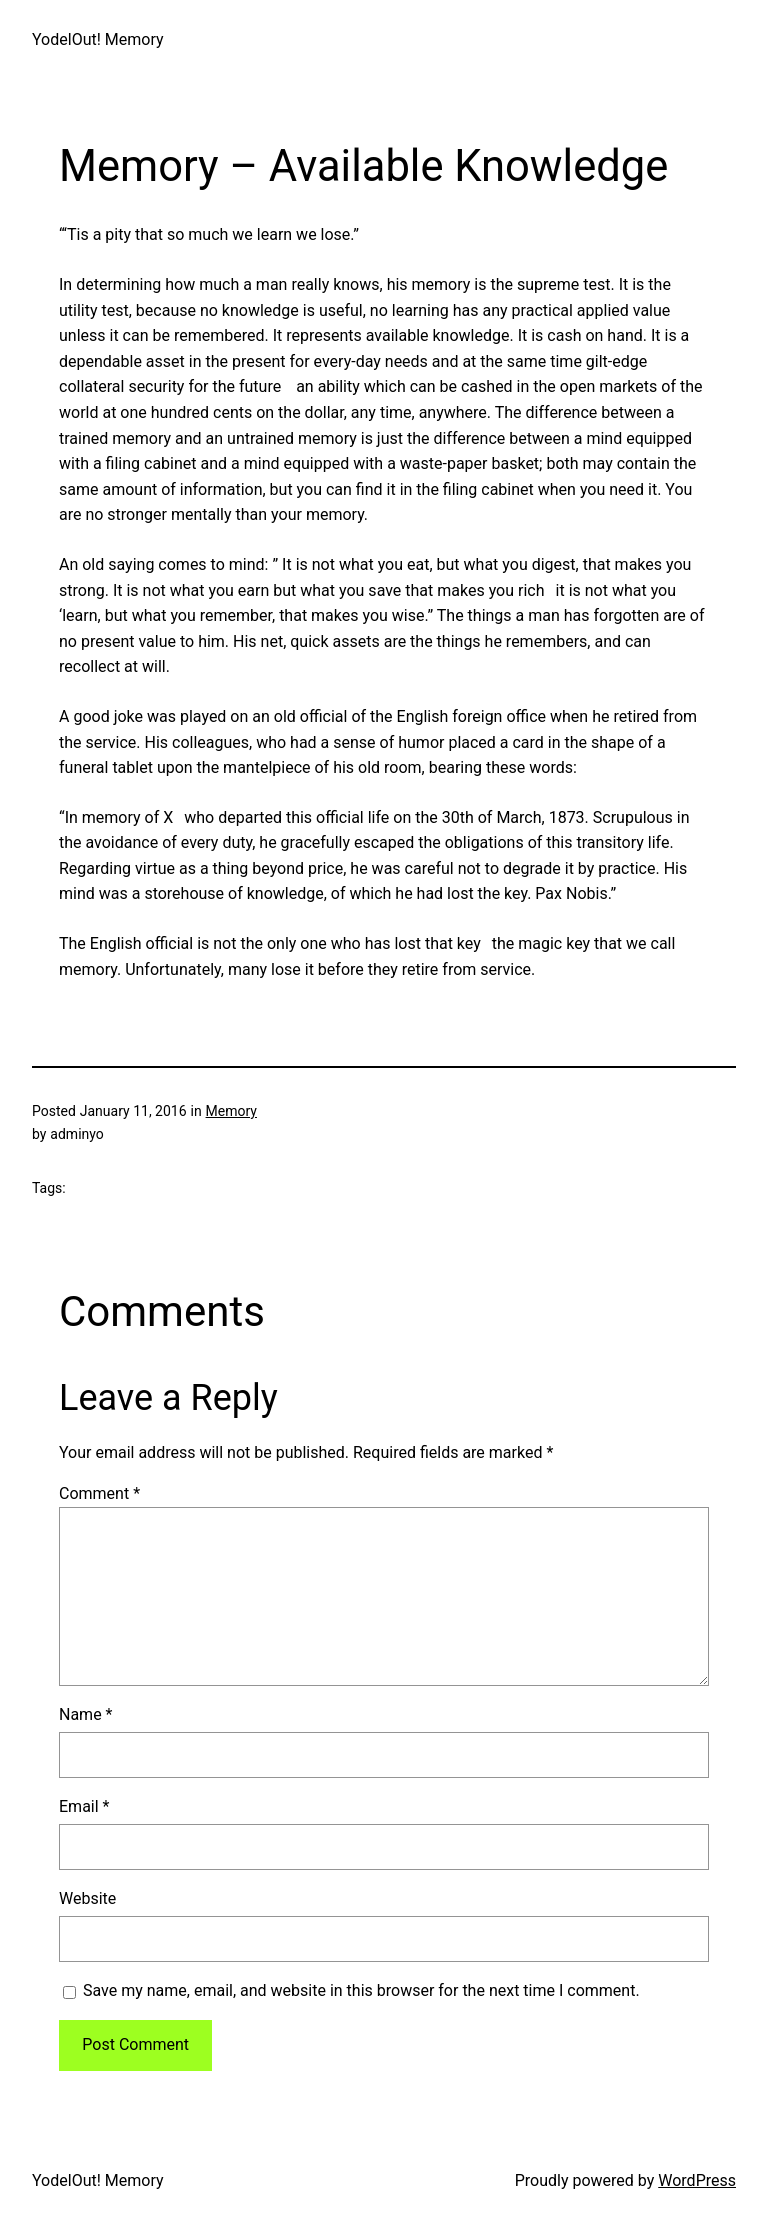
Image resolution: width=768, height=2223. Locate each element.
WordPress (697, 2180)
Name (86, 1714)
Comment (99, 1493)
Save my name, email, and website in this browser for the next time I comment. (361, 1990)
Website (87, 1898)
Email (84, 1806)
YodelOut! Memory (98, 39)
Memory (231, 1111)
